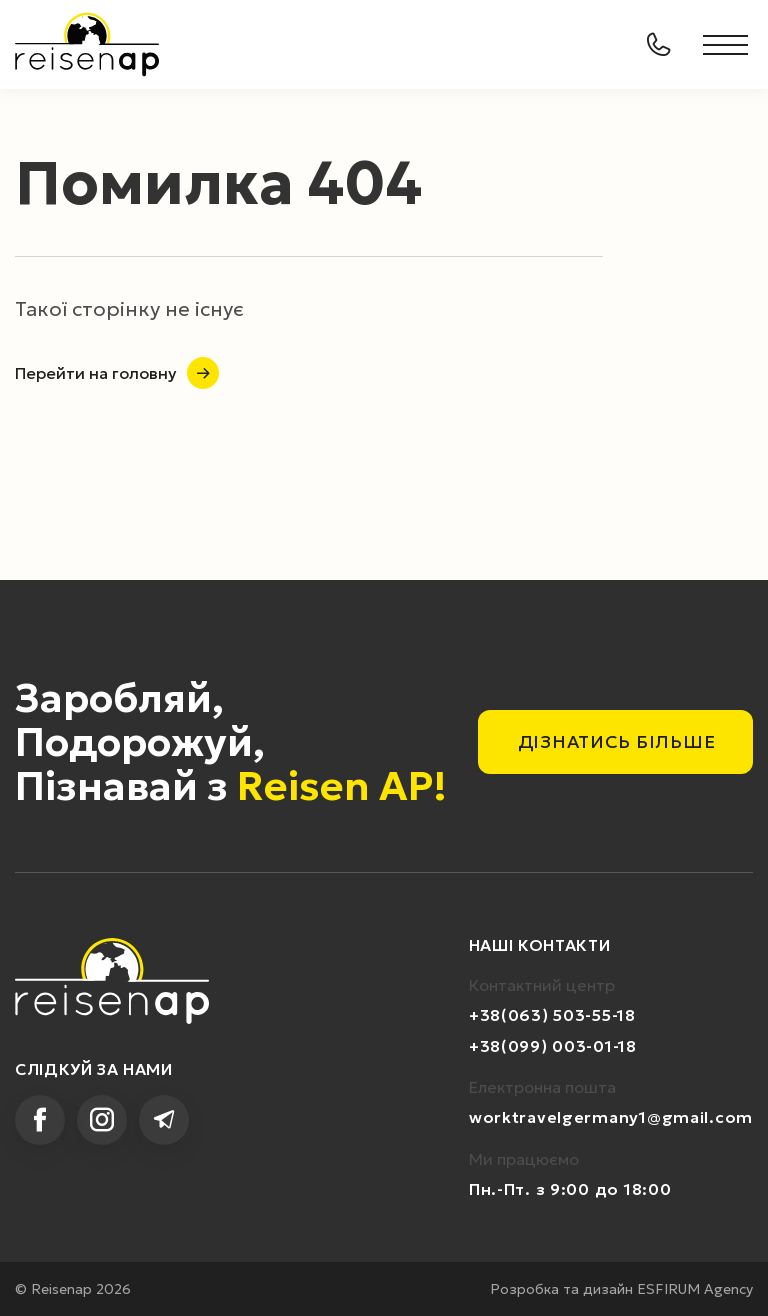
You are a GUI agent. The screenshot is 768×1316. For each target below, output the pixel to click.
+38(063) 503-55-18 (552, 1015)
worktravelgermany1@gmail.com (611, 1117)
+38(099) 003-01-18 (553, 1046)
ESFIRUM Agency (695, 1289)
